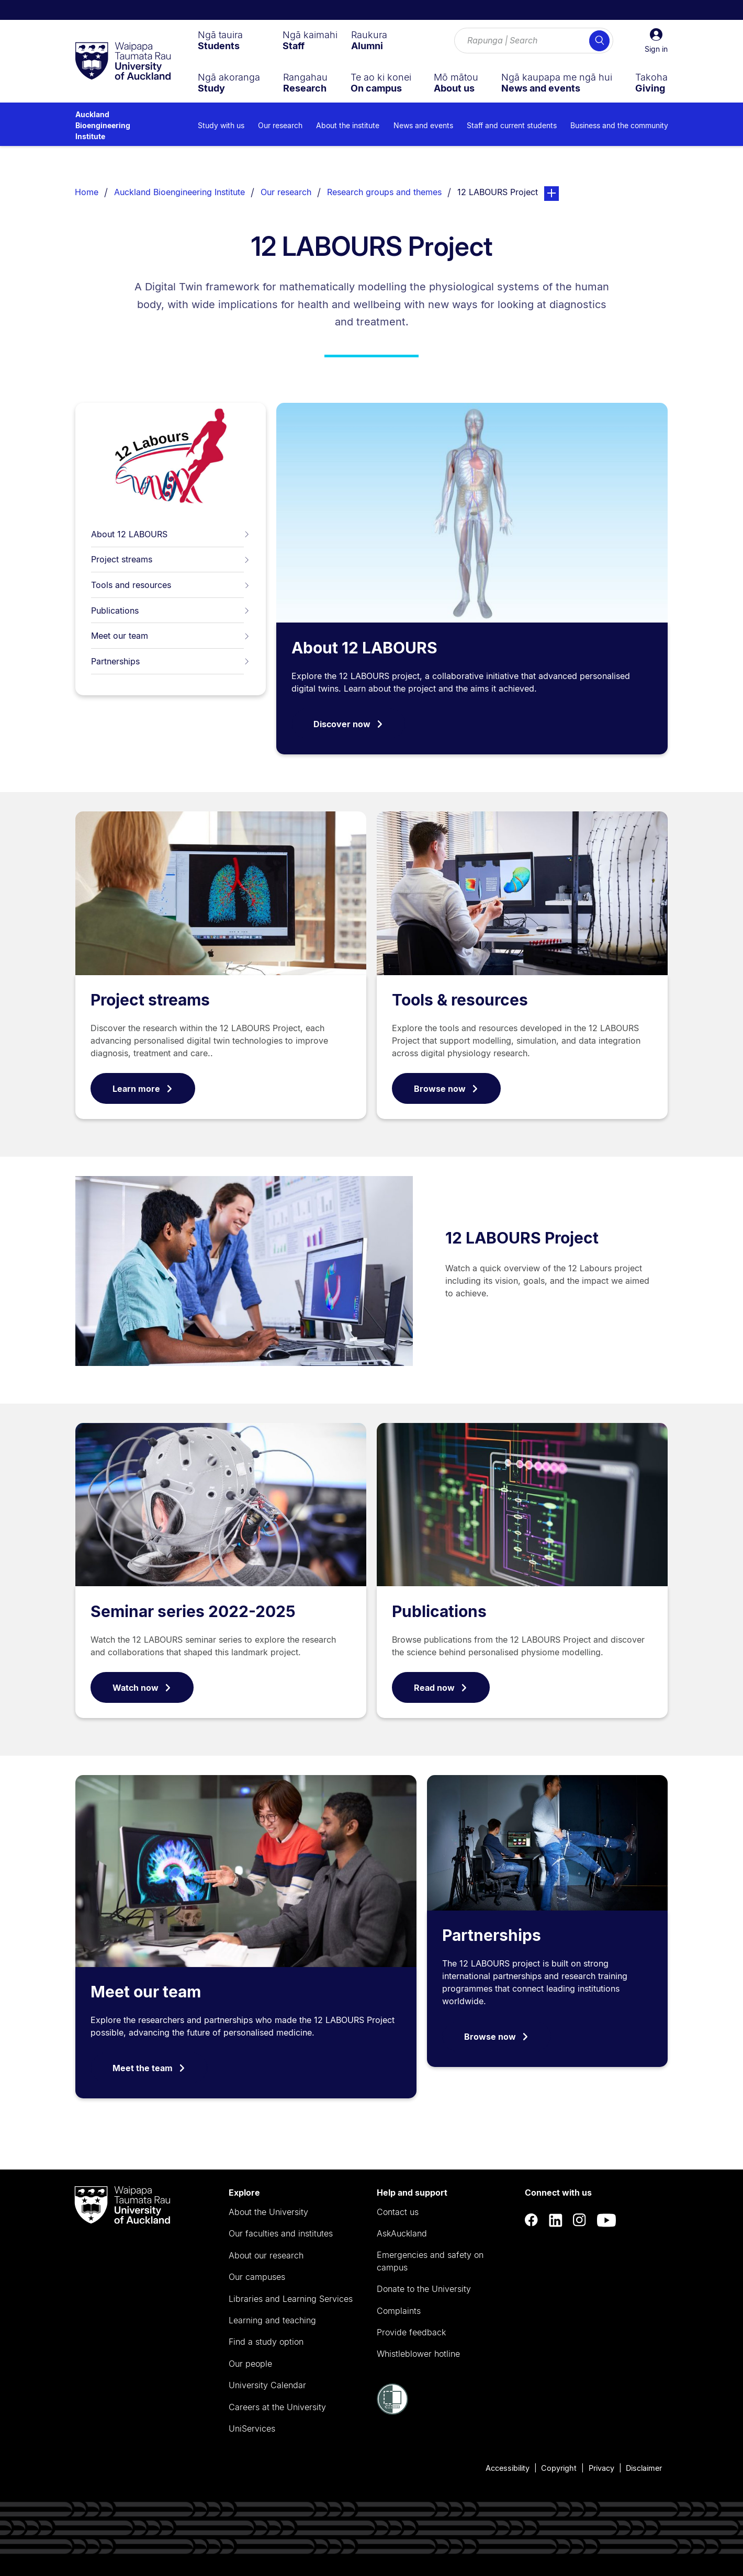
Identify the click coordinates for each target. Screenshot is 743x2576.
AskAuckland (402, 2233)
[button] (656, 40)
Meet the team (149, 2068)
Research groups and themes (384, 192)
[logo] (123, 62)
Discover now (348, 724)
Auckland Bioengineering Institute (102, 125)
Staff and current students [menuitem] (512, 125)
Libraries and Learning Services (291, 2298)
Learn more (142, 1088)
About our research (266, 2255)
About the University (268, 2212)
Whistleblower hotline (418, 2353)
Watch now (142, 1687)
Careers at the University (277, 2407)
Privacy (601, 2468)
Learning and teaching (272, 2320)
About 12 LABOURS (170, 534)
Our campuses (257, 2277)
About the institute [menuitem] (347, 125)
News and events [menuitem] (423, 125)
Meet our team (170, 635)
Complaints (399, 2311)
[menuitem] (220, 40)
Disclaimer (644, 2468)
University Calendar (267, 2385)
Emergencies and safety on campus (430, 2261)
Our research (286, 192)
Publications (170, 610)
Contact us (398, 2212)
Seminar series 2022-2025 (193, 1611)
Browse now (446, 1088)
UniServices (252, 2428)
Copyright (559, 2468)
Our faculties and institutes (281, 2233)
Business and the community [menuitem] (619, 125)
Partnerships (170, 661)
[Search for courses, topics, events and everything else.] (533, 41)
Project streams (170, 559)
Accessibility (508, 2468)
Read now (441, 1687)
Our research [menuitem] (280, 125)
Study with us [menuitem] (221, 125)
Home (86, 192)
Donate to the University (424, 2289)
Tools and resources (170, 585)
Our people (250, 2363)
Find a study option (266, 2341)
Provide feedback (411, 2332)
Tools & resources (460, 999)
